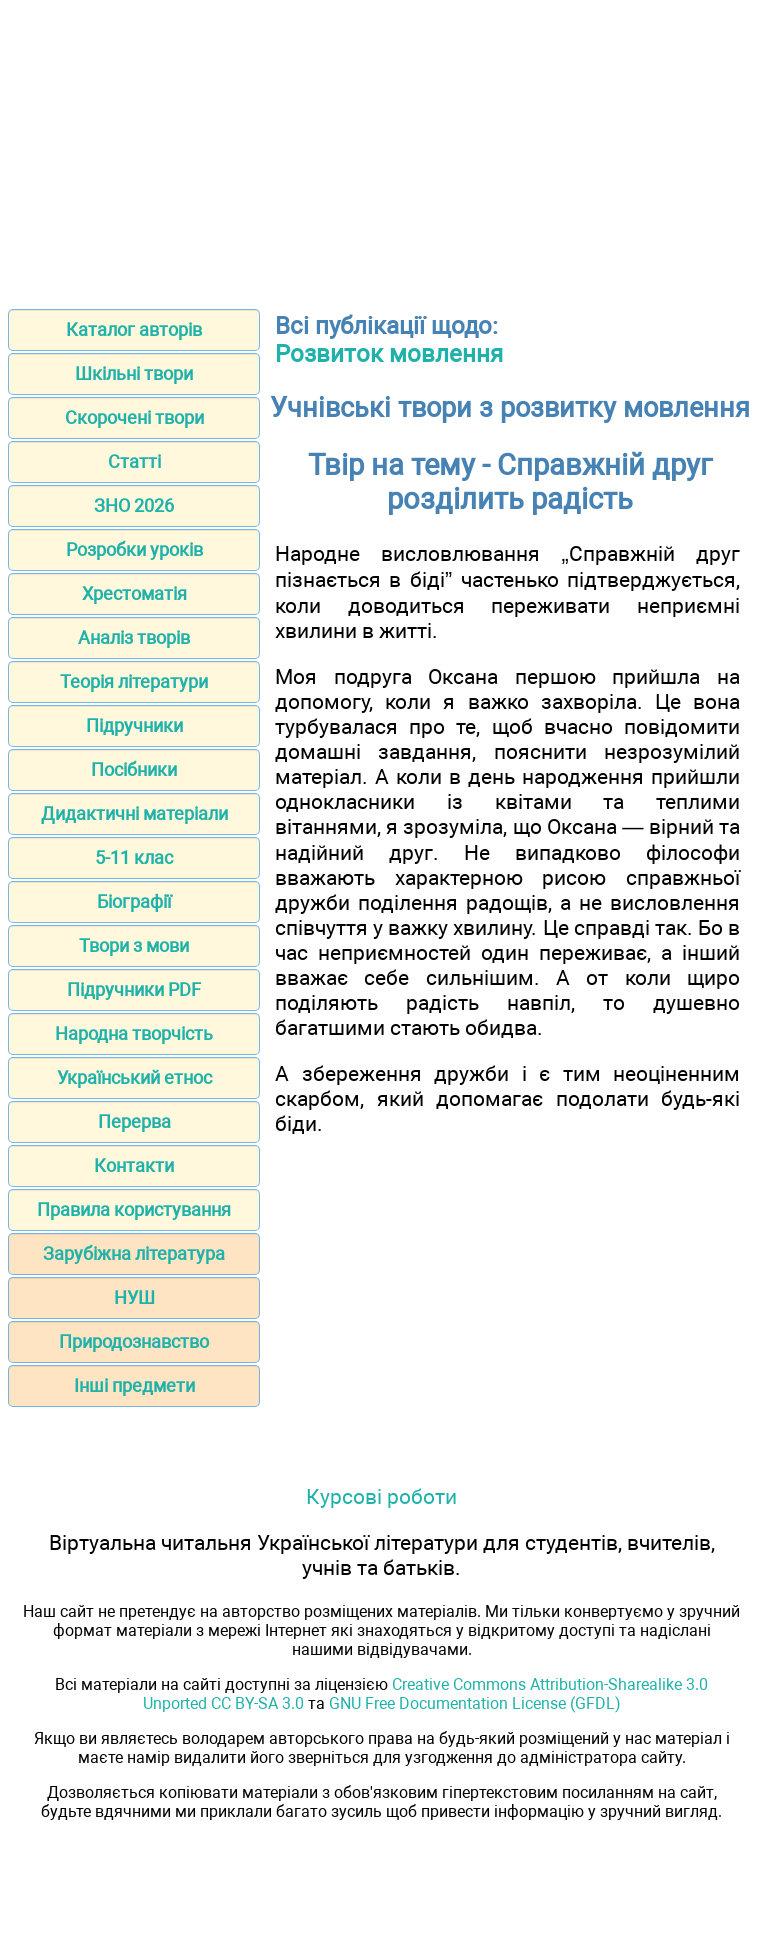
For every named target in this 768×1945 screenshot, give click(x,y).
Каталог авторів (134, 329)
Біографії (134, 901)
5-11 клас (134, 857)
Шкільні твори (134, 373)
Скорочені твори (134, 417)
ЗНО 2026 (134, 505)
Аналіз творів (134, 637)
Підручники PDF (134, 989)
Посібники (134, 769)
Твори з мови (134, 945)
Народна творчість (134, 1033)
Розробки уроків (134, 549)
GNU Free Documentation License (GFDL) (475, 1703)
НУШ (134, 1297)
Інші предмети (134, 1385)
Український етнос (134, 1077)
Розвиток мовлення (389, 354)
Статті (134, 461)
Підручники (134, 725)
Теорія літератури (134, 681)
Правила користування (134, 1209)
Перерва (134, 1121)
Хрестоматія (134, 593)
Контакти (134, 1165)
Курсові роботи (381, 1496)
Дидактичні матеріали (134, 813)
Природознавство (134, 1341)
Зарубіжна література (134, 1253)
